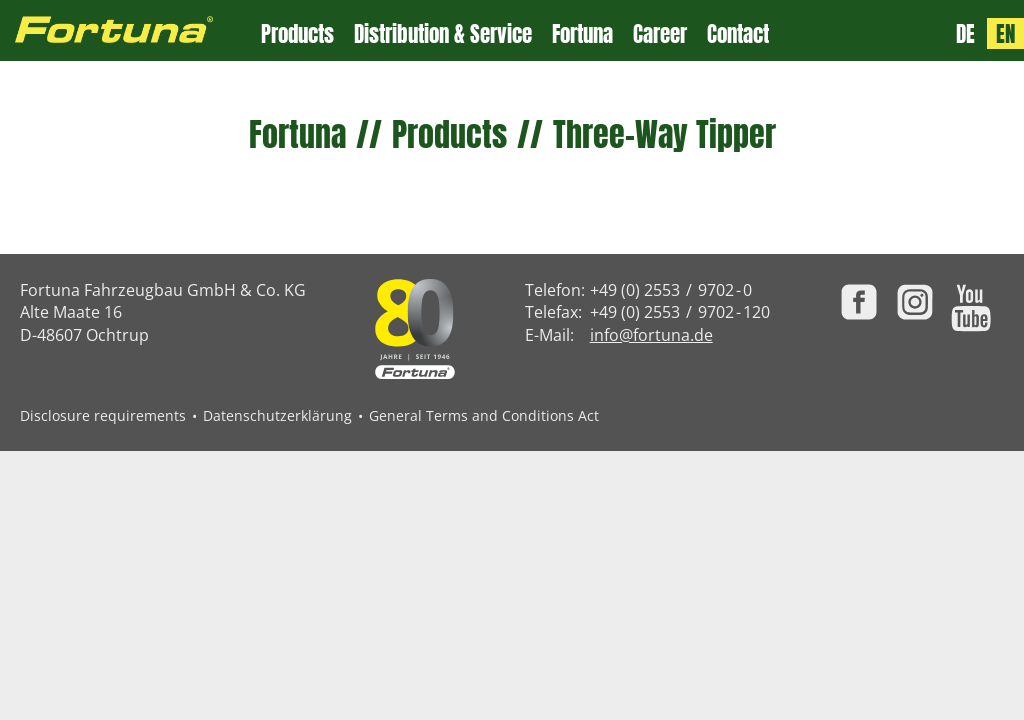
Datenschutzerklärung (277, 415)
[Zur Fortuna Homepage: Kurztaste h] (130, 30)
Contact (738, 34)
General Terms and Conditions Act (484, 415)
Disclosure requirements (103, 415)
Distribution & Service (443, 34)
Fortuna (582, 34)
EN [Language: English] (1005, 33)
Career (660, 34)
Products (297, 34)
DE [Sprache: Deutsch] (965, 33)
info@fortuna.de (651, 335)
